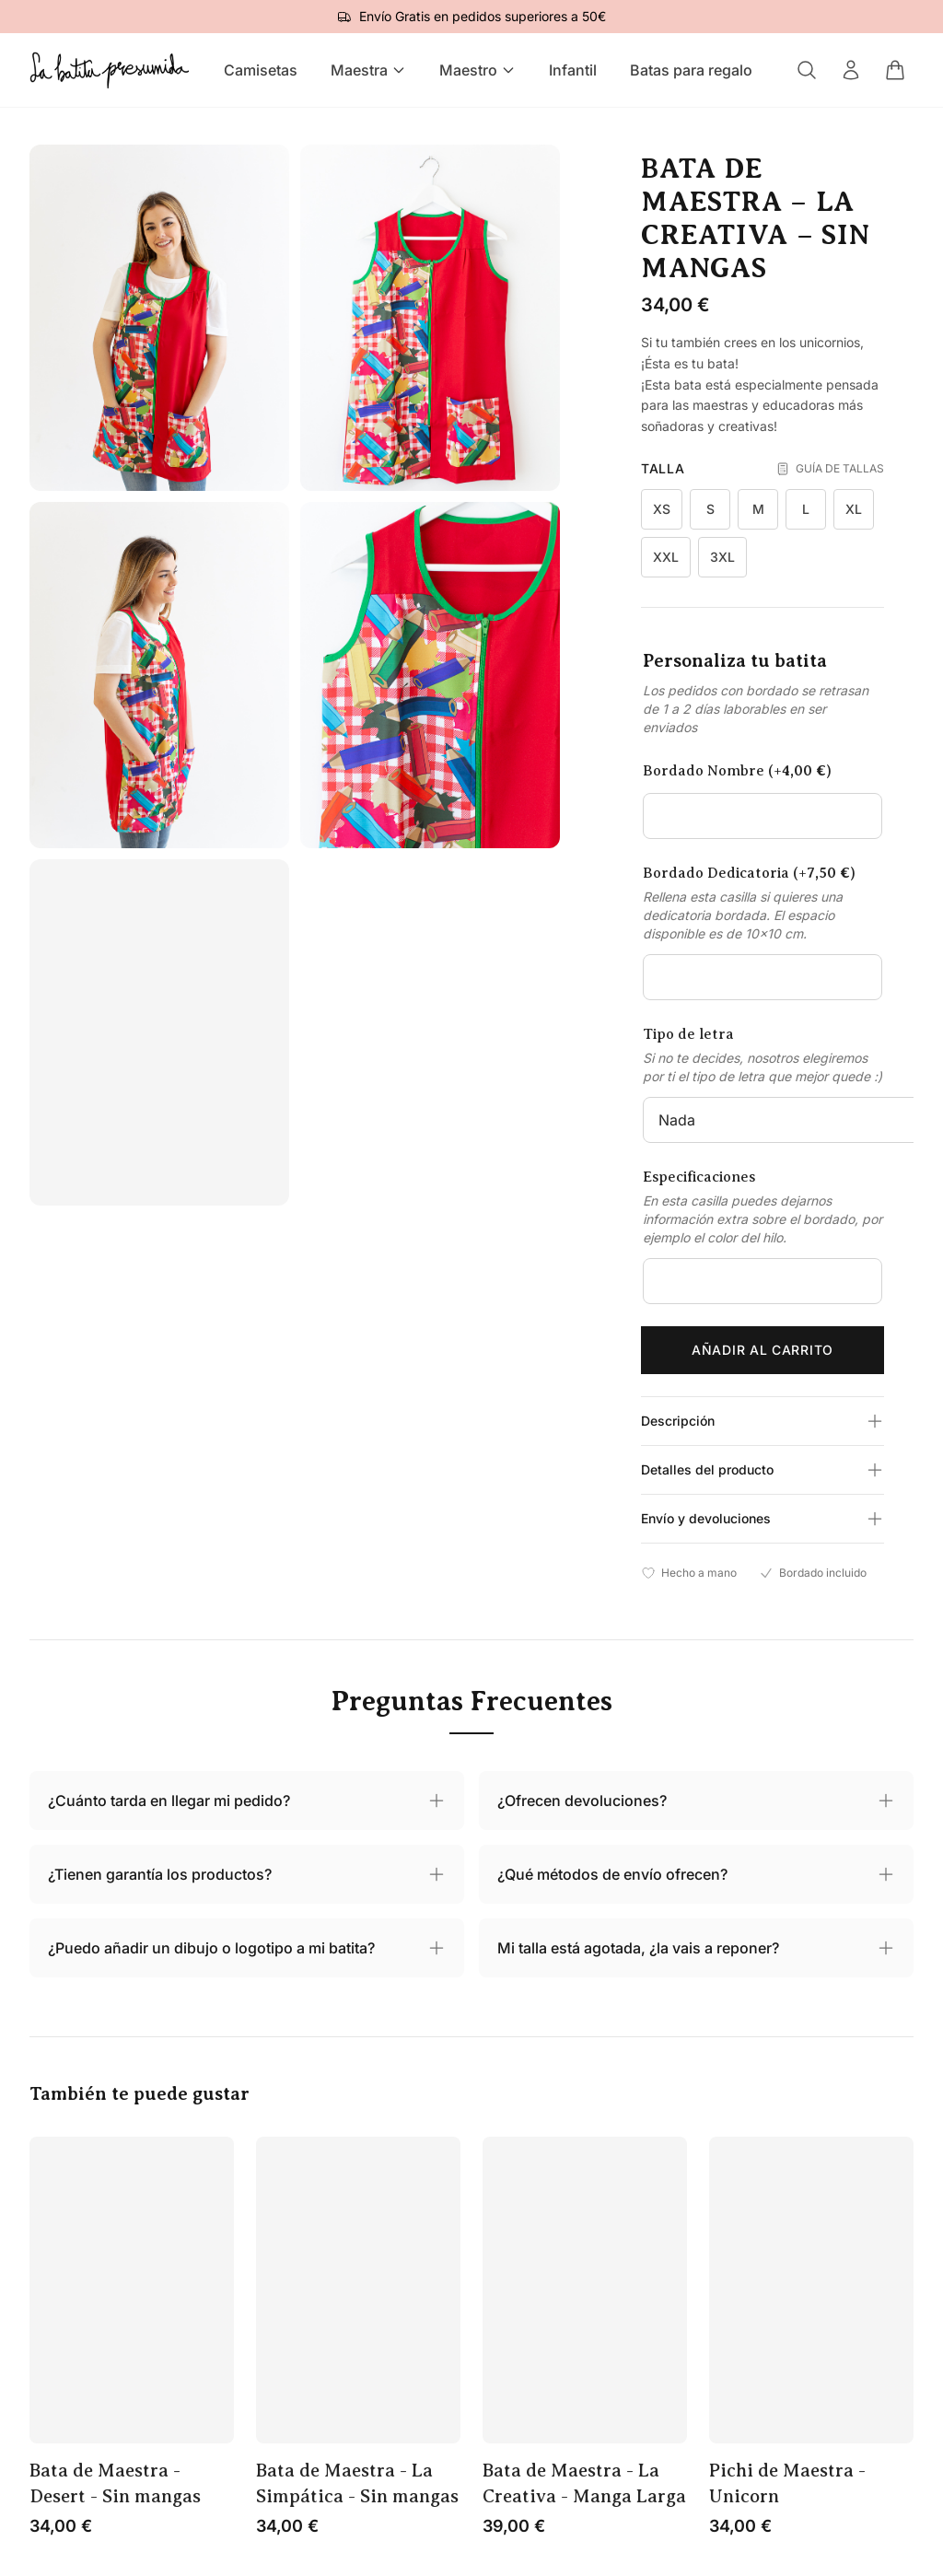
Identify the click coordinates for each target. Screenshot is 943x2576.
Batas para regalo (691, 70)
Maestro (477, 70)
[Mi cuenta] (850, 70)
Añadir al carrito (762, 1350)
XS (661, 509)
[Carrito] (895, 70)
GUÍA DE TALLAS (829, 468)
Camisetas (260, 70)
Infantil (573, 70)
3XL (722, 557)
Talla (663, 468)
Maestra (368, 70)
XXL (666, 557)
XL (853, 509)
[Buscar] (806, 70)
